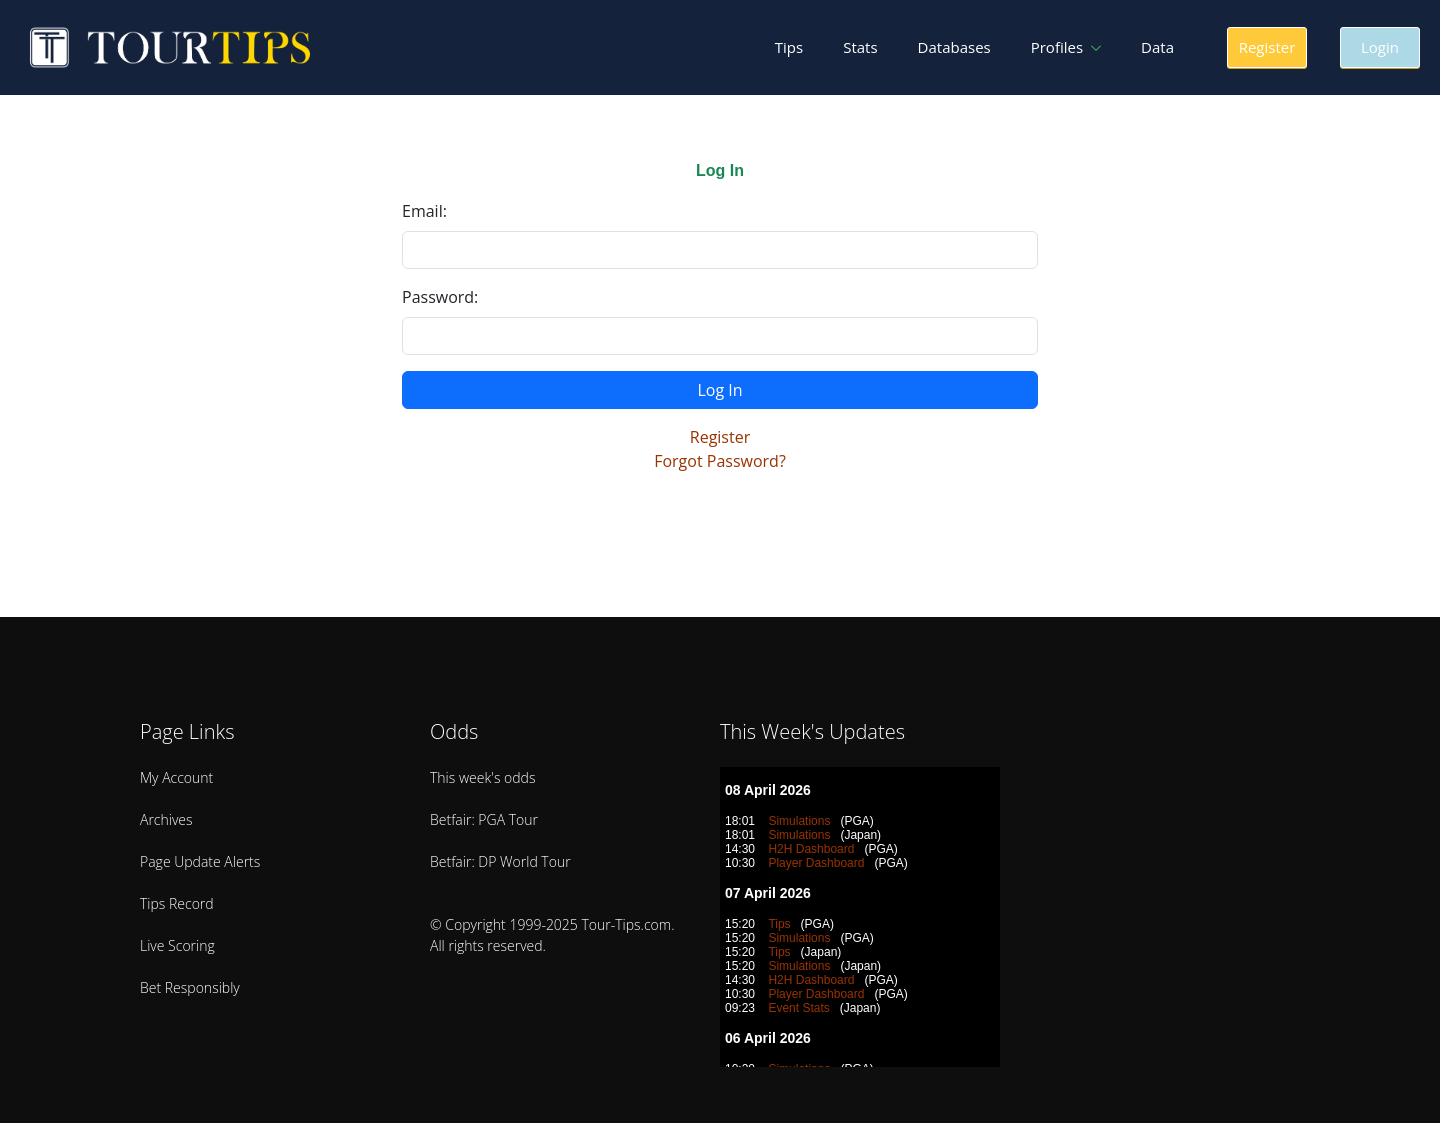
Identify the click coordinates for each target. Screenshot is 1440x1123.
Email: (424, 211)
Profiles (1057, 47)
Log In (719, 390)
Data (1157, 47)
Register (720, 437)
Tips (789, 47)
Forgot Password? (720, 461)
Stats (860, 47)
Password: (440, 297)
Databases (954, 47)
